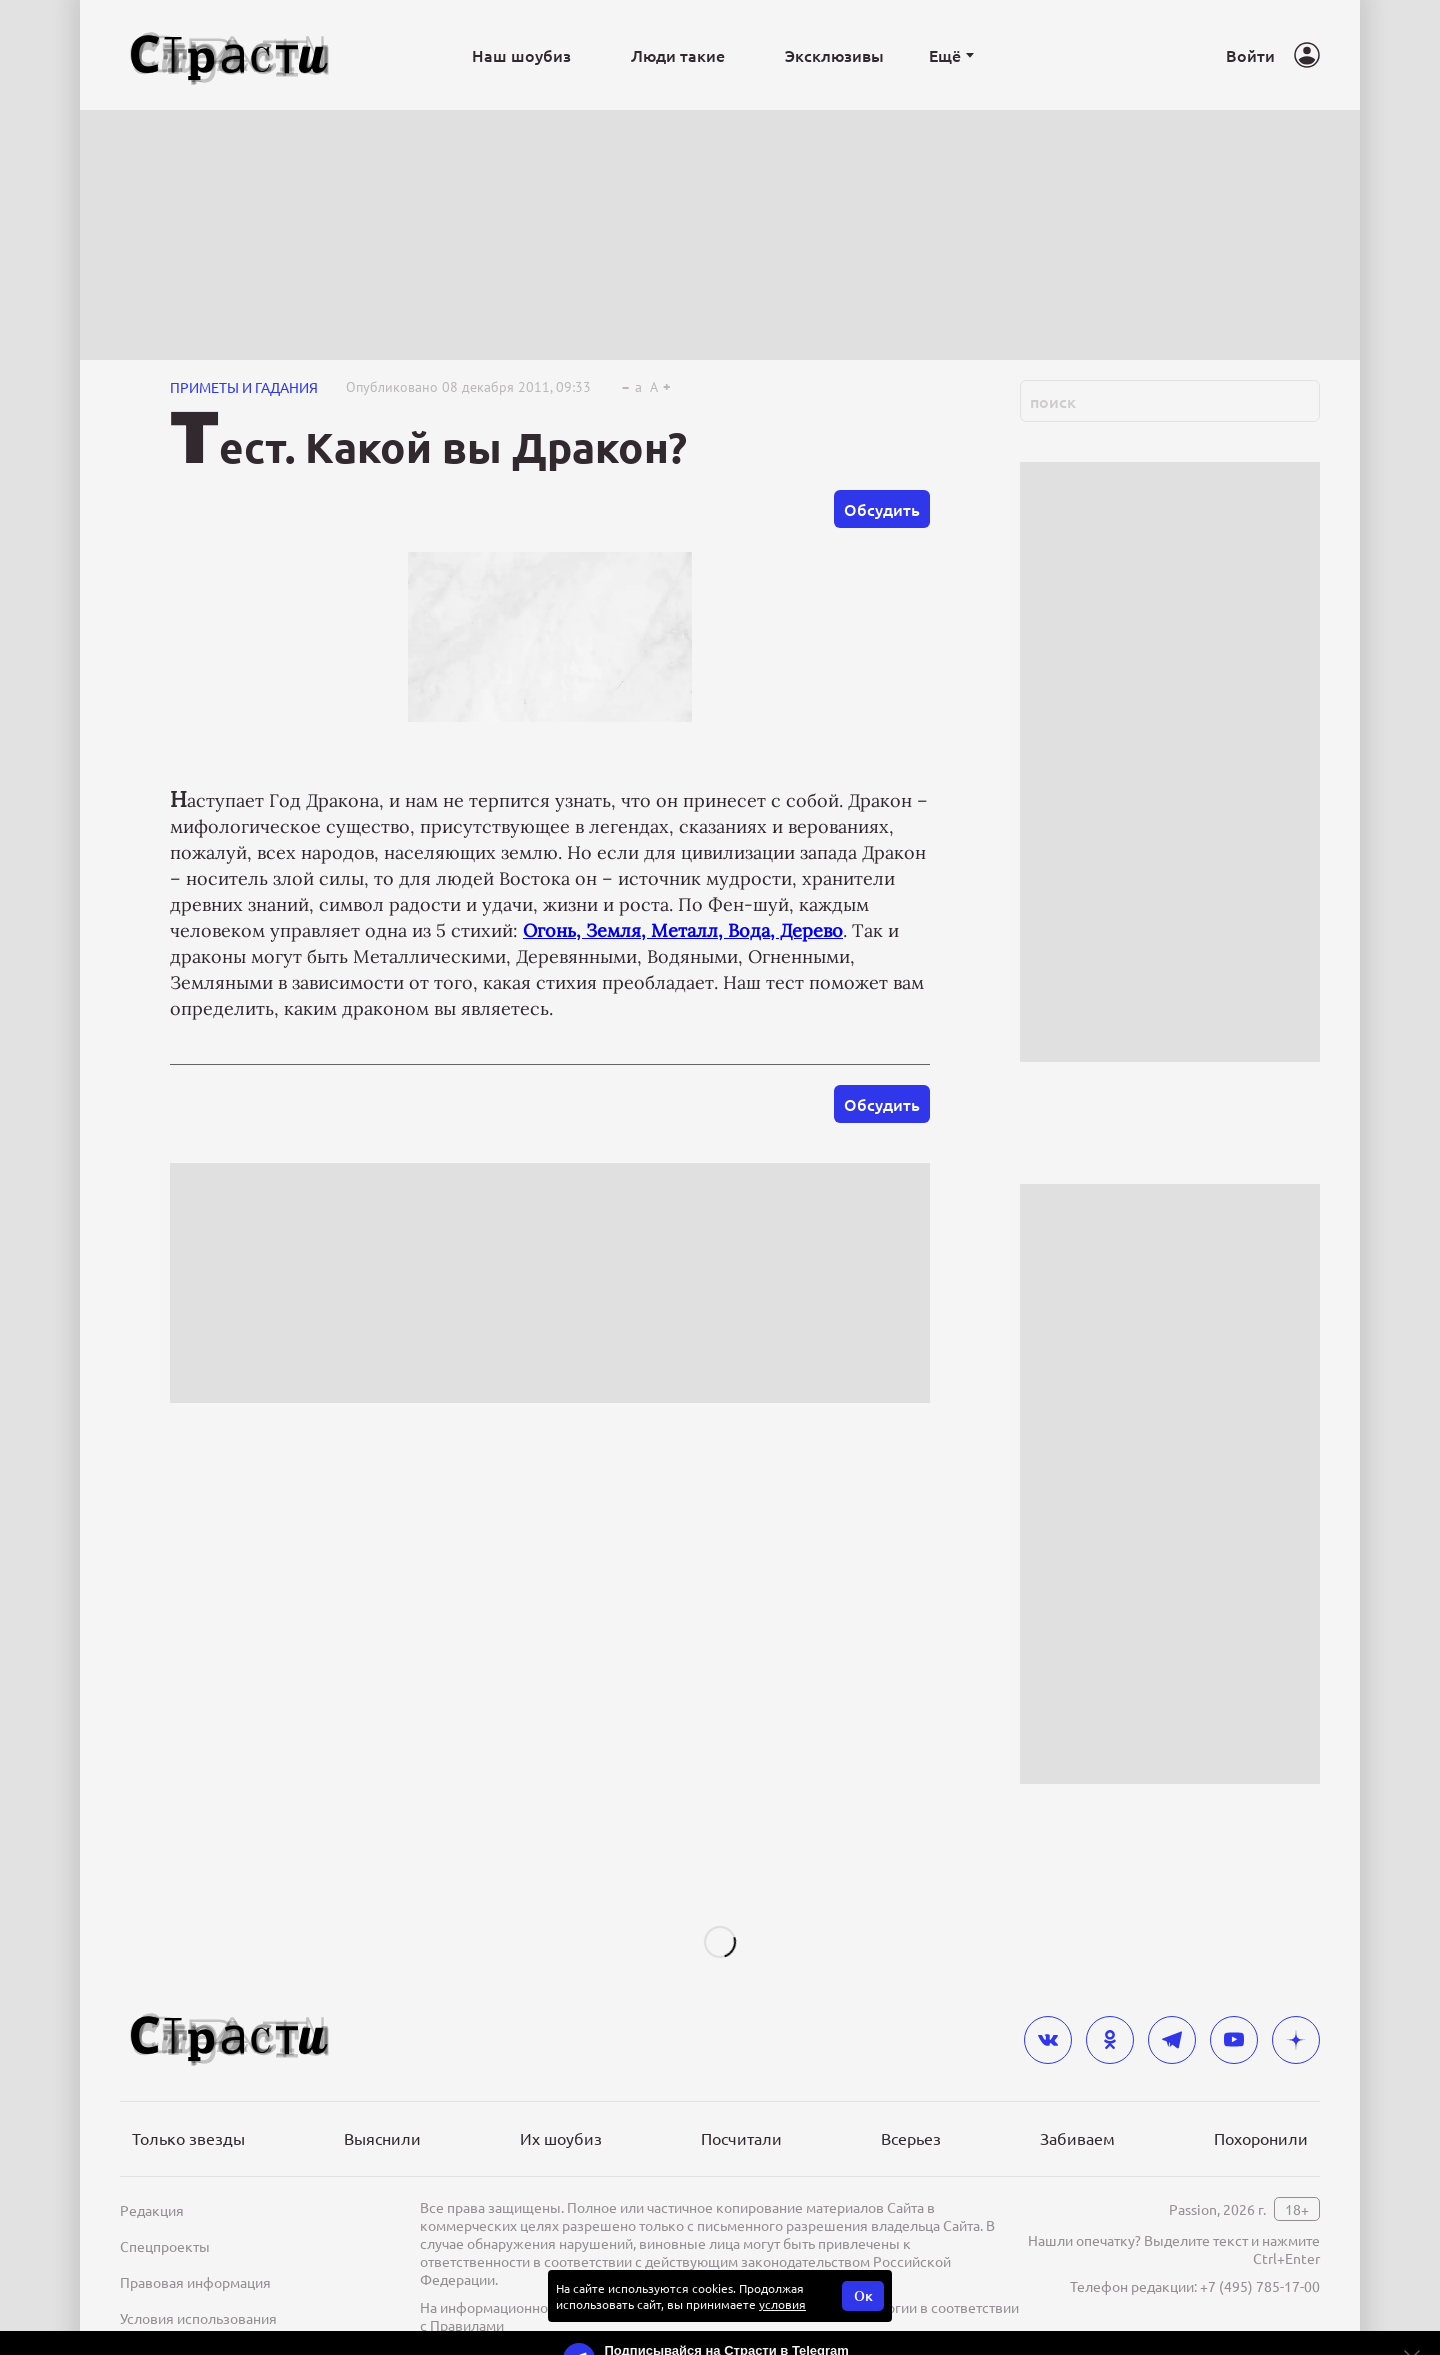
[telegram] (1172, 2040)
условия (782, 2304)
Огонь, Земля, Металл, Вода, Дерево (683, 930)
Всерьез (911, 2138)
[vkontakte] (1048, 2040)
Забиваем (1077, 2138)
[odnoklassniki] (1110, 2040)
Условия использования (198, 2318)
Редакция (152, 2210)
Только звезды (188, 2138)
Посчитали (741, 2138)
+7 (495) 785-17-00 (1260, 2286)
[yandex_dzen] (1296, 2040)
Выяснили (382, 2138)
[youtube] (1234, 2040)
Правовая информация (195, 2282)
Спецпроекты (165, 2246)
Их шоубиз (561, 2138)
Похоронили (1261, 2138)
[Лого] (230, 55)
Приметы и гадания (244, 387)
